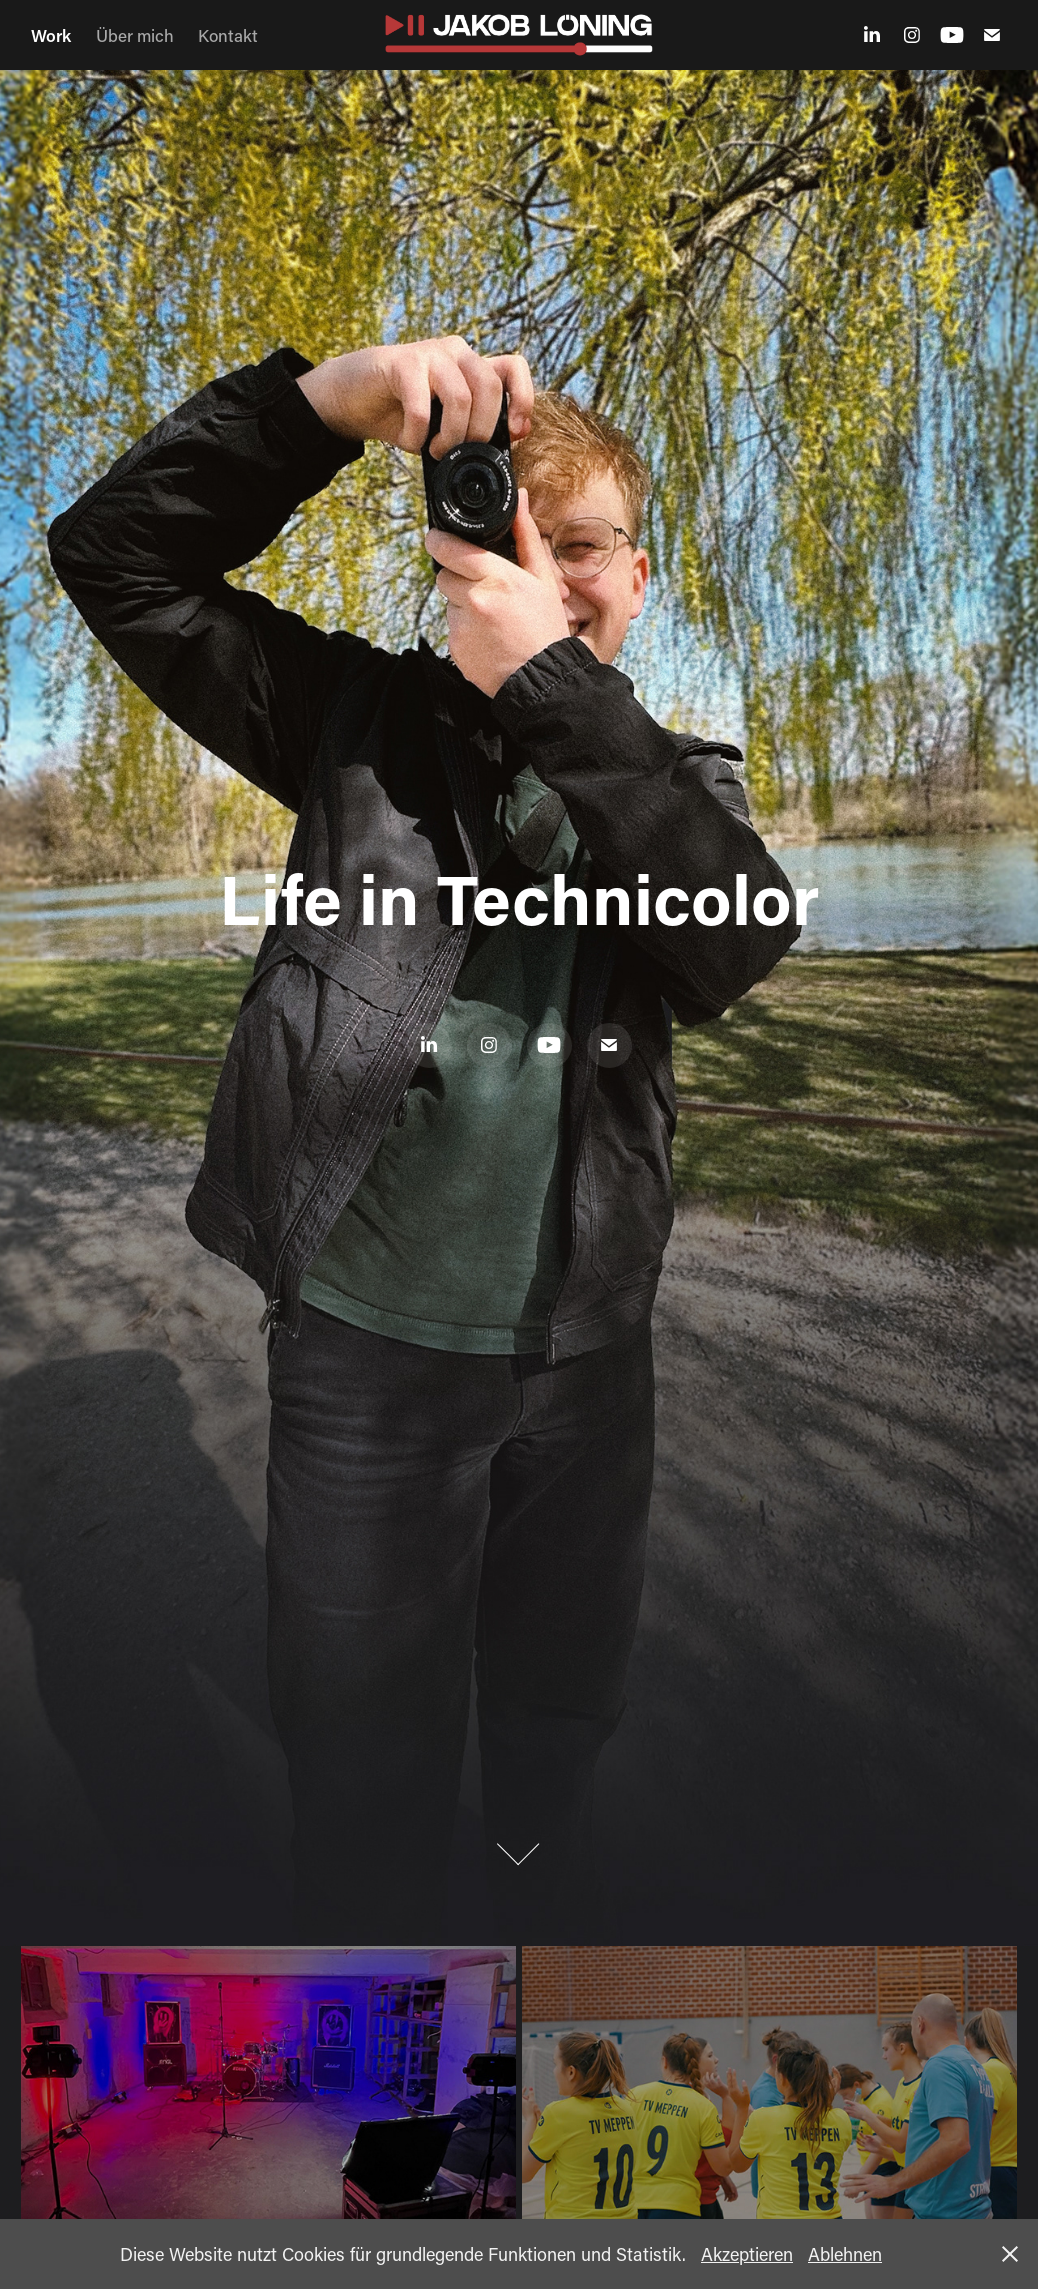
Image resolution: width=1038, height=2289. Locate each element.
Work (51, 35)
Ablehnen (845, 2254)
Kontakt (228, 35)
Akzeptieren (747, 2254)
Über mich (135, 35)
